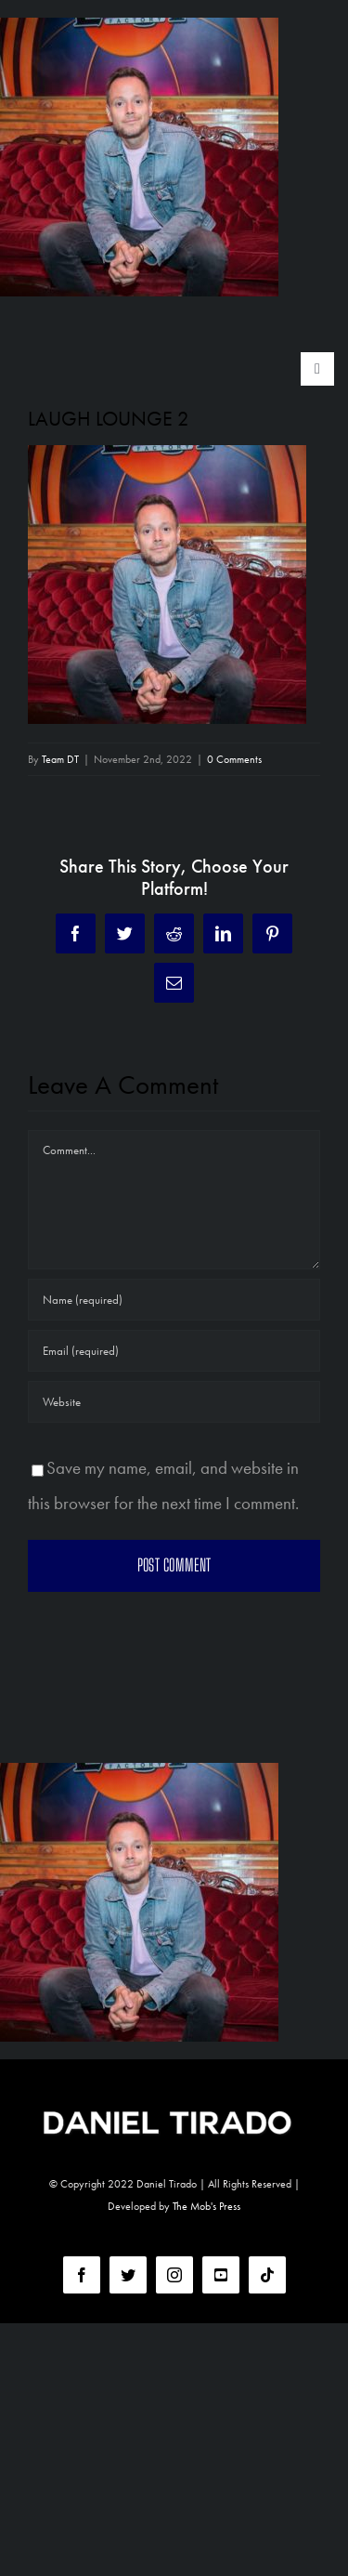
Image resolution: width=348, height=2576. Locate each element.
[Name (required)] (174, 1300)
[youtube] (220, 2274)
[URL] (174, 1402)
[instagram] (174, 2274)
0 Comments (234, 759)
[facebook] (81, 2274)
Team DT (60, 759)
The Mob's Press (206, 2206)
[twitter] (128, 2274)
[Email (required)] (174, 1351)
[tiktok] (267, 2274)
